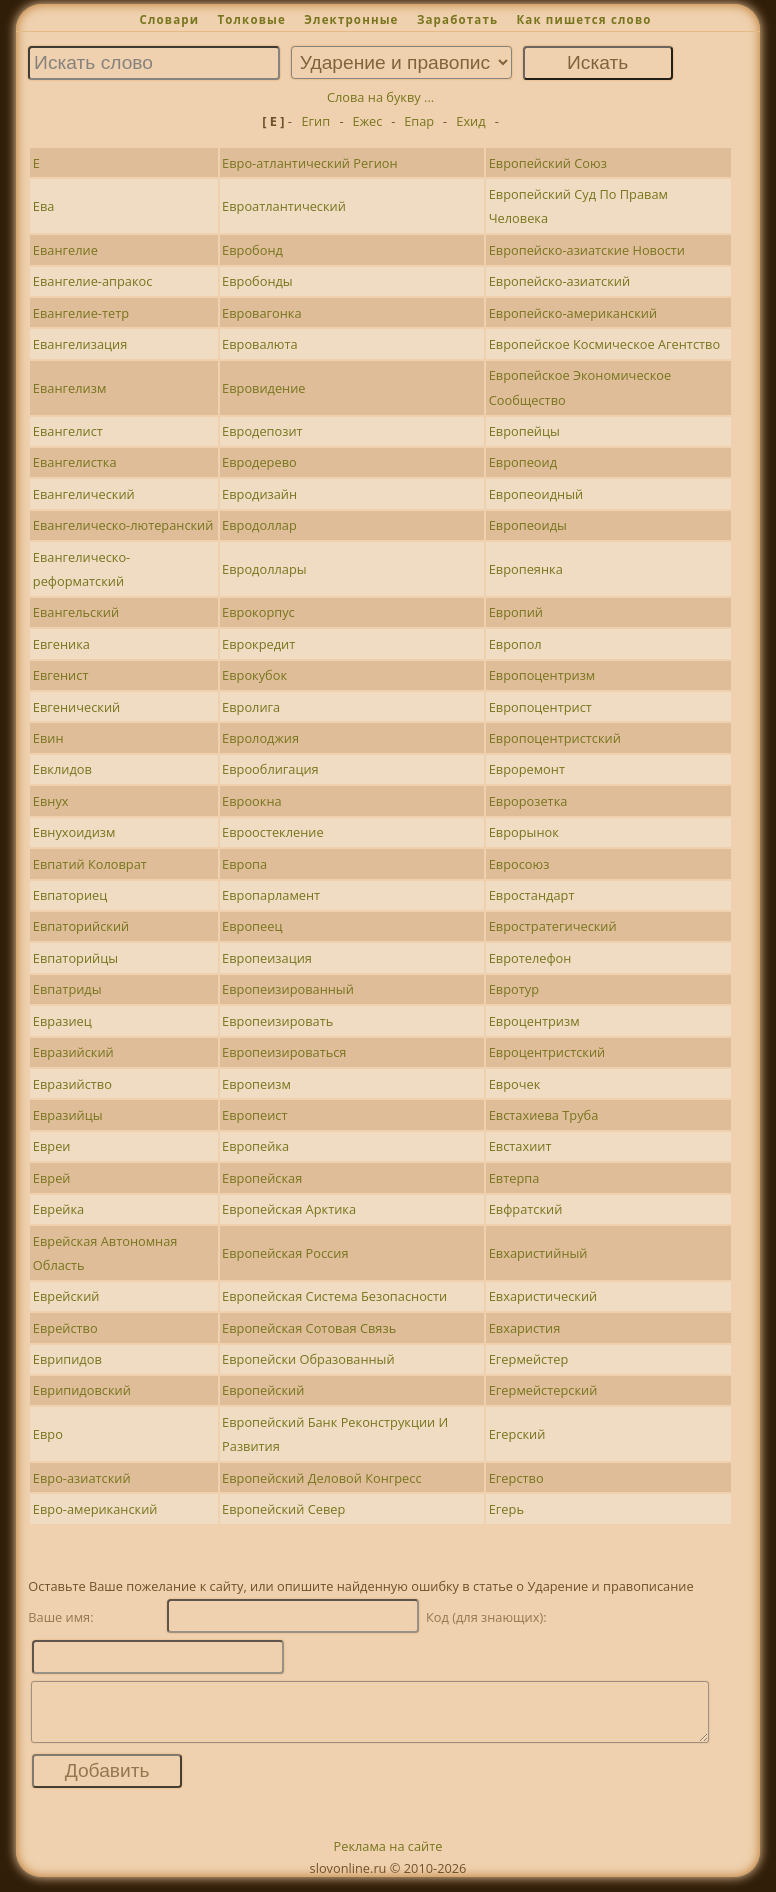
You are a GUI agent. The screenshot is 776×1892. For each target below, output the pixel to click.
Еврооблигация (270, 769)
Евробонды (257, 281)
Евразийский (73, 1052)
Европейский (263, 1390)
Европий (516, 612)
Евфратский (526, 1209)
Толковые (251, 19)
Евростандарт (532, 895)
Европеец (252, 926)
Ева (44, 206)
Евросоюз (519, 864)
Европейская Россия (285, 1253)
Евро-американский (95, 1509)
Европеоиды (528, 525)
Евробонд (252, 250)
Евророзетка (528, 801)
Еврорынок (524, 832)
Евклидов (62, 769)
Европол (515, 644)
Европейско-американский (573, 313)
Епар (419, 121)
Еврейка (58, 1209)
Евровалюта (260, 344)
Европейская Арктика (289, 1209)
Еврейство (65, 1328)
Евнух (51, 801)
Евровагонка (261, 313)
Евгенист (61, 675)
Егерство (516, 1478)
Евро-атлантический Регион (310, 163)
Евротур (514, 989)
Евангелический (84, 494)
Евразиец (62, 1021)
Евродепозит (262, 431)
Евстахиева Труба (544, 1115)
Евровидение (263, 388)
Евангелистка (75, 462)
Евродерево (259, 462)
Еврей (52, 1178)
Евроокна (252, 801)
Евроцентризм (534, 1021)
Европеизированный (288, 989)
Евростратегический (553, 926)
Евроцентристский (547, 1052)
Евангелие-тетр (81, 313)
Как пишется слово (583, 19)
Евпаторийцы (75, 958)
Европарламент (271, 895)
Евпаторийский (81, 926)
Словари (169, 19)
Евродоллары (264, 569)
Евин (48, 738)
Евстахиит (520, 1146)
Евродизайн (259, 494)
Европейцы (524, 431)
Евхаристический (543, 1296)
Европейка (255, 1146)
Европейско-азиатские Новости (587, 250)
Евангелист (68, 431)
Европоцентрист (540, 707)
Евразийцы (68, 1115)
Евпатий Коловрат (90, 864)
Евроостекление (273, 832)
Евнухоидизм (74, 832)
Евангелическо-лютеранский (123, 525)
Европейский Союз (548, 163)
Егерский (517, 1434)
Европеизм (256, 1084)
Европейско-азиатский (559, 281)
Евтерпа (514, 1178)
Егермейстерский (543, 1390)
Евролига (251, 707)
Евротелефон (530, 958)
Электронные (351, 19)
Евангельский (76, 612)
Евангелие (65, 250)
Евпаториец (70, 895)
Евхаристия (525, 1328)
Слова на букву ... (380, 97)
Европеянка (526, 569)
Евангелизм (69, 388)
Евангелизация (80, 344)
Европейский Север (283, 1509)
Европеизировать (277, 1021)
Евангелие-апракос (93, 281)
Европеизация (267, 958)
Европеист (254, 1115)
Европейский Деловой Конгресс (321, 1478)
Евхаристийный (538, 1253)
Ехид (470, 121)
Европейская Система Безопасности (334, 1296)
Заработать (457, 19)
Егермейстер (529, 1359)
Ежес (368, 121)
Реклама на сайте (388, 1858)
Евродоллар (259, 525)
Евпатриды (67, 989)
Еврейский (66, 1296)
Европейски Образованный (308, 1359)
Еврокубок (254, 675)
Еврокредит (258, 644)
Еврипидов (67, 1359)
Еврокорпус (258, 612)
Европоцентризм (542, 675)
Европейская (262, 1178)
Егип (315, 121)
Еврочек (515, 1084)
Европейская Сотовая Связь (309, 1328)
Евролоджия (260, 738)
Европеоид (523, 462)
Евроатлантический (284, 206)
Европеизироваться (284, 1052)
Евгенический (76, 707)
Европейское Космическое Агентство (604, 344)
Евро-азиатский (82, 1478)
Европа (244, 864)
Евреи (52, 1146)
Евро (48, 1434)
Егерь (506, 1509)
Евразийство (72, 1084)
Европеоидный (536, 494)
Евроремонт (527, 769)
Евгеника (61, 644)
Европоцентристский (555, 738)
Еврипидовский (82, 1390)
